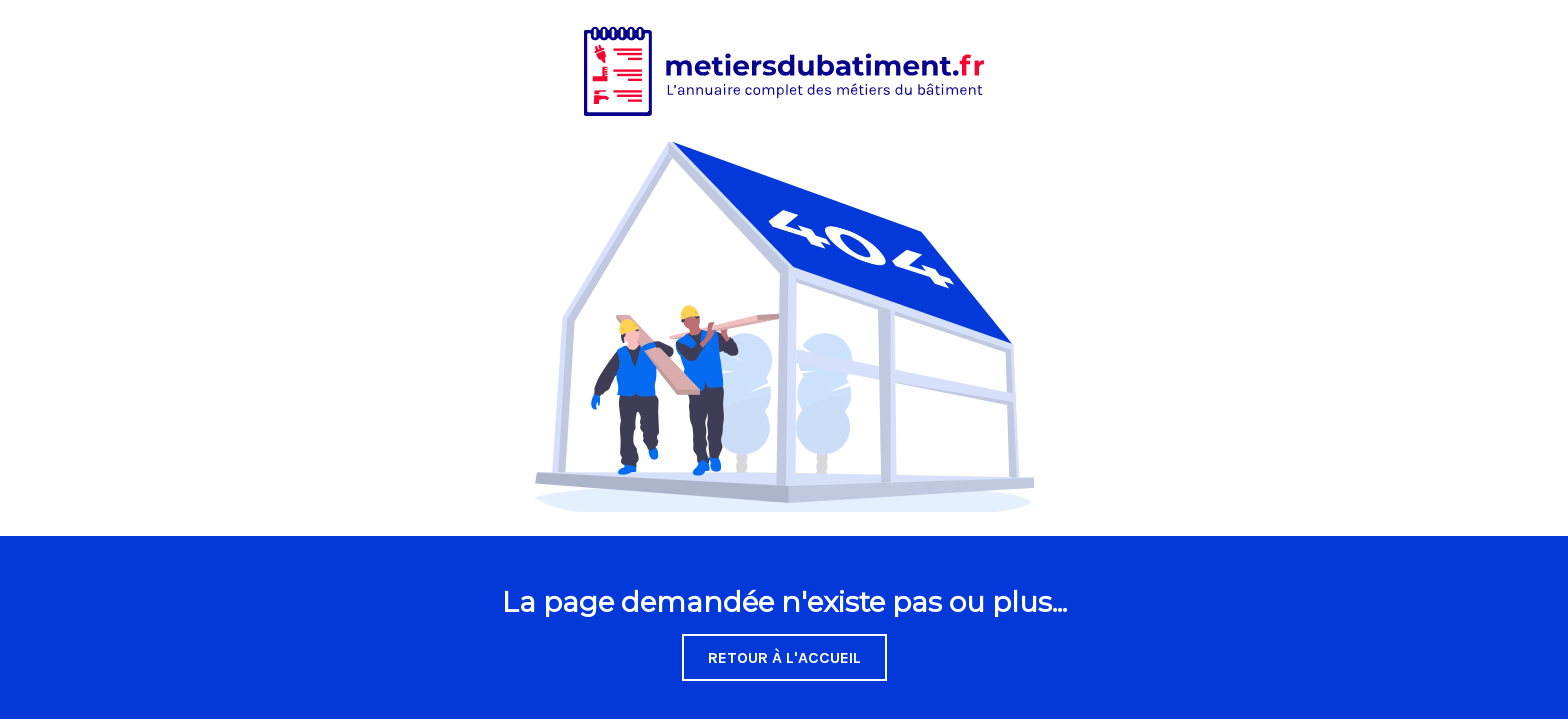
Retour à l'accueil (784, 657)
